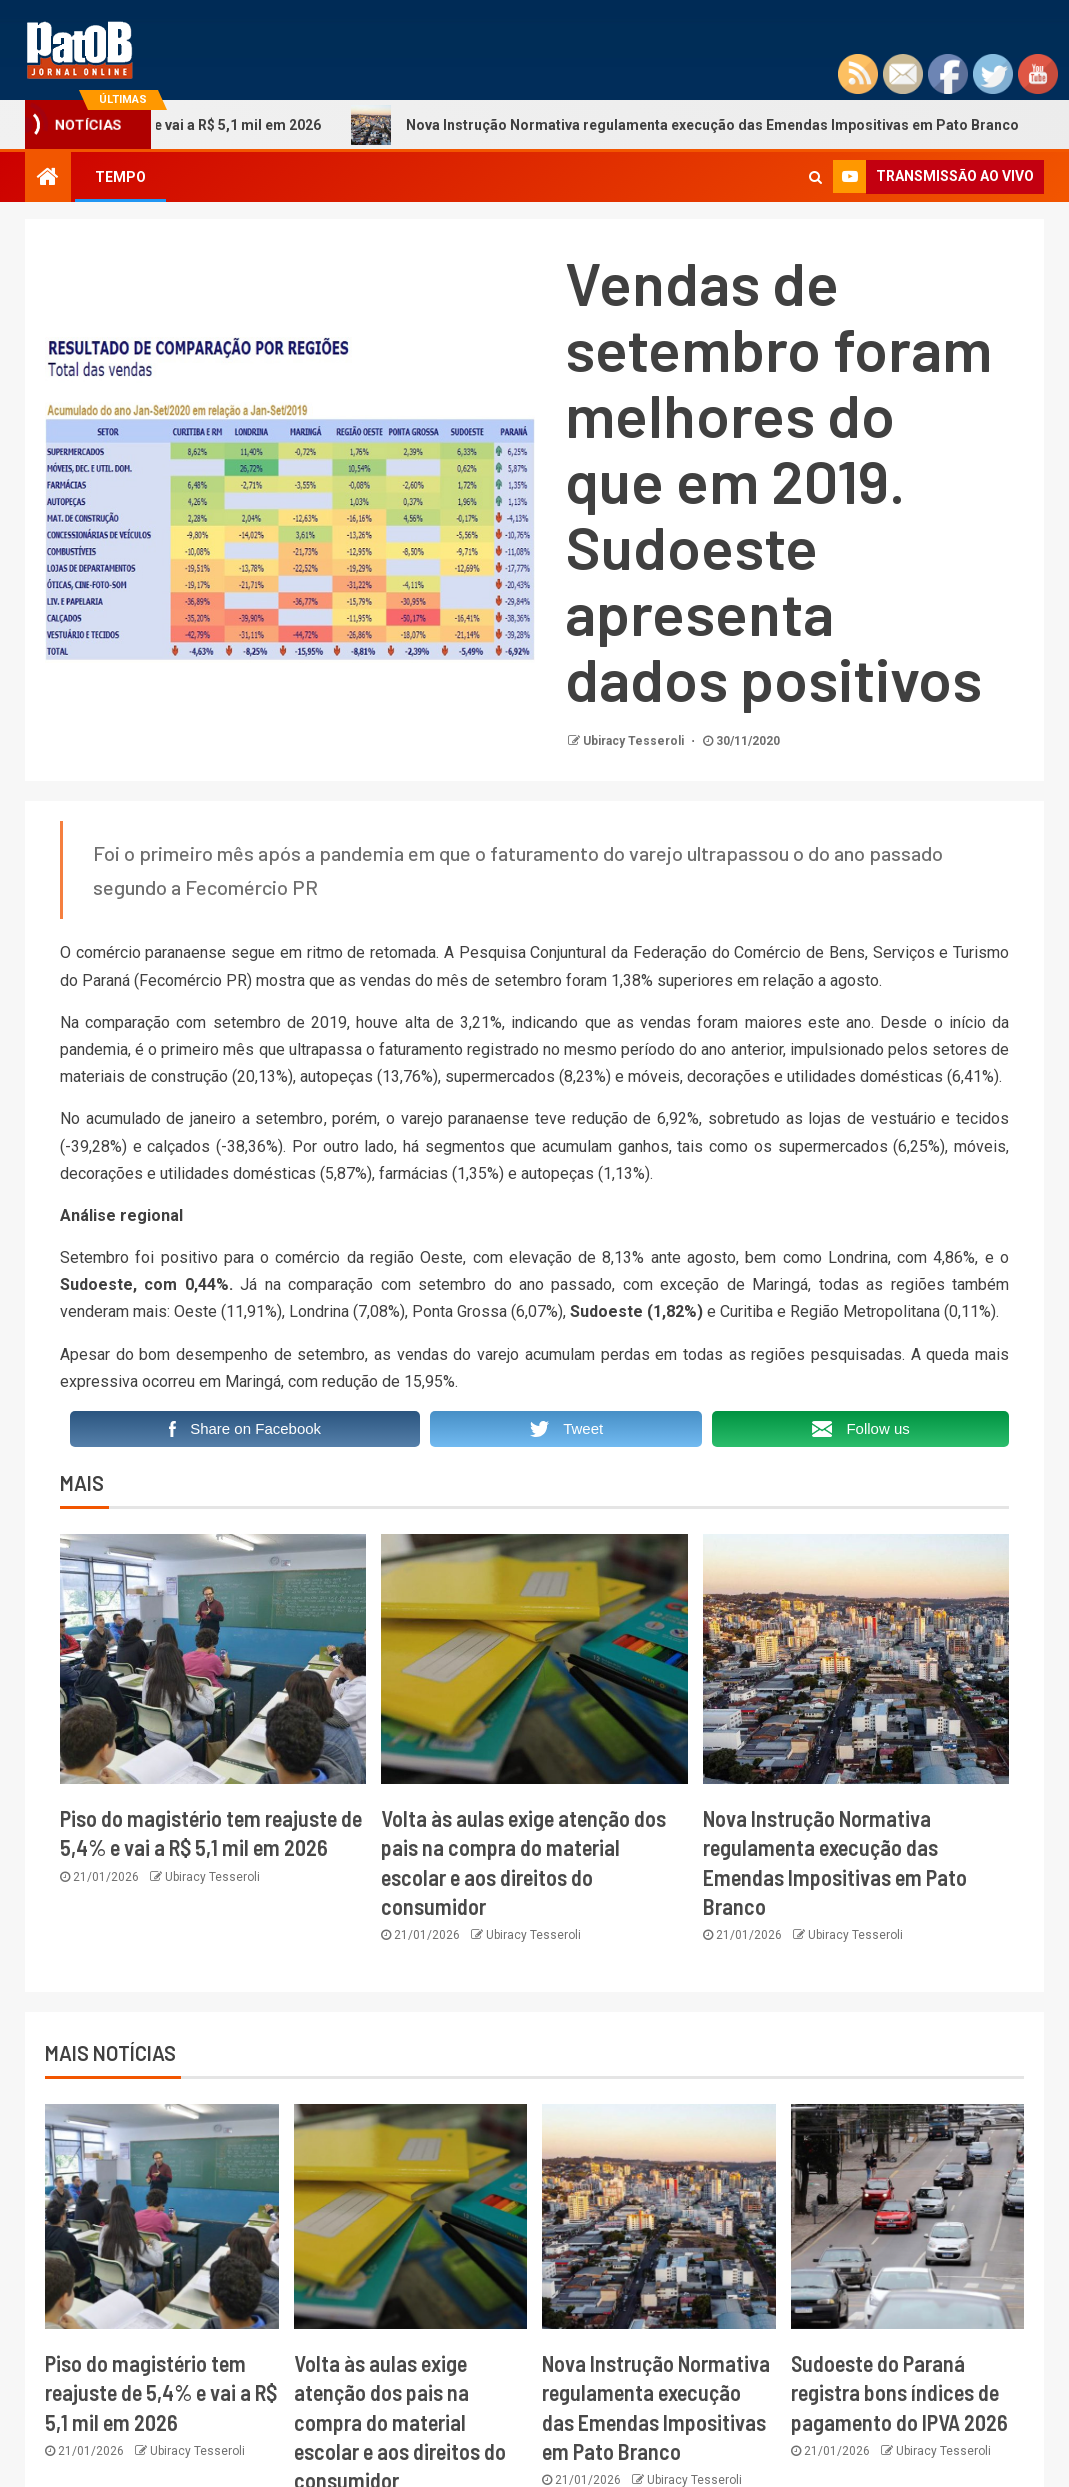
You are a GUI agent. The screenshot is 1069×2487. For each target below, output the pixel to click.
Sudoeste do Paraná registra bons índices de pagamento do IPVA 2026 (899, 2392)
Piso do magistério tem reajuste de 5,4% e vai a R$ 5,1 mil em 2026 (161, 2392)
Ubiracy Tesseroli (635, 741)
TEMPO (120, 177)
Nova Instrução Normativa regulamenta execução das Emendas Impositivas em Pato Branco (699, 125)
